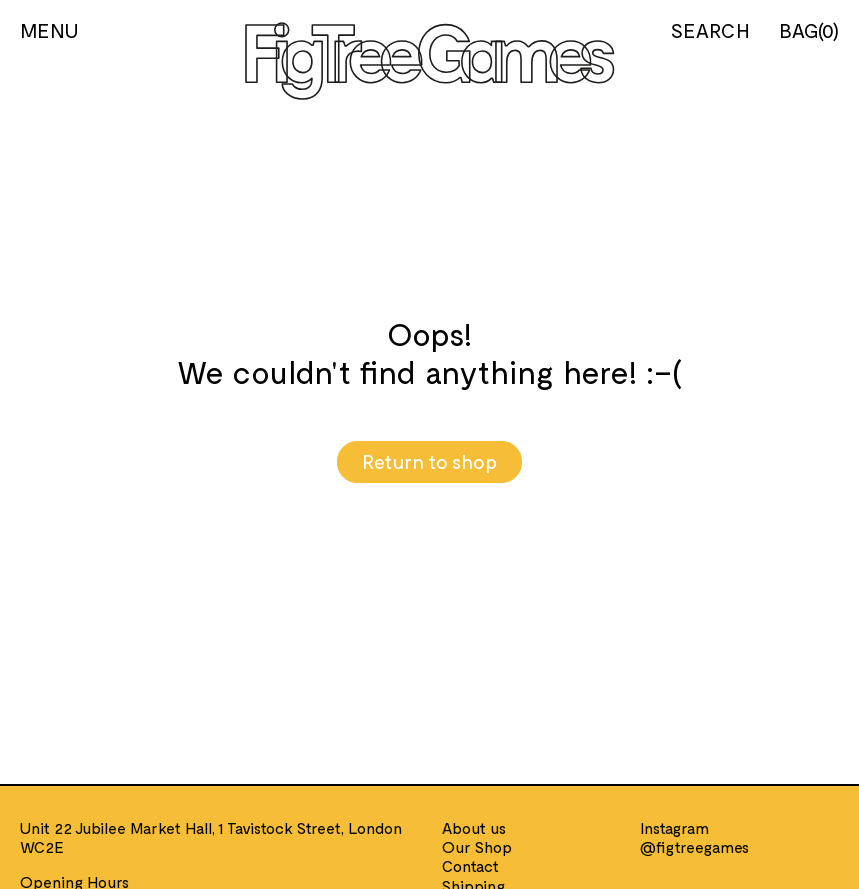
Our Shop (477, 846)
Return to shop (429, 461)
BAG (809, 30)
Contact (470, 865)
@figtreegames (694, 846)
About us (474, 827)
